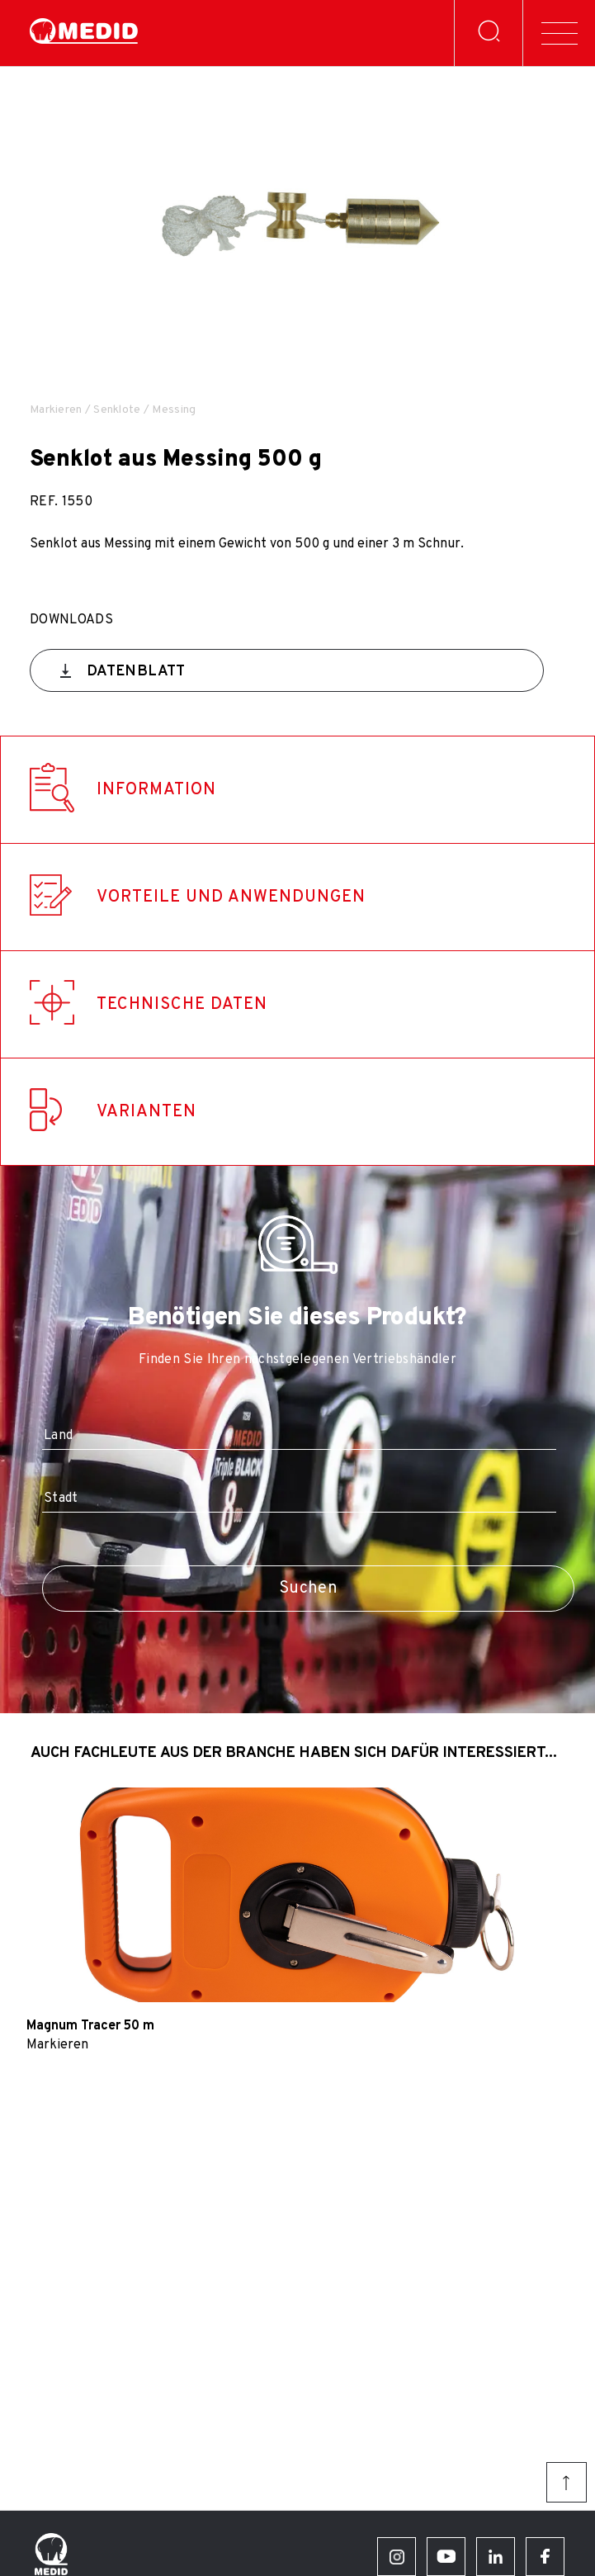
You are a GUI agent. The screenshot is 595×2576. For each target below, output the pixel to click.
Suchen (308, 1588)
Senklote (116, 410)
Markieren (56, 410)
